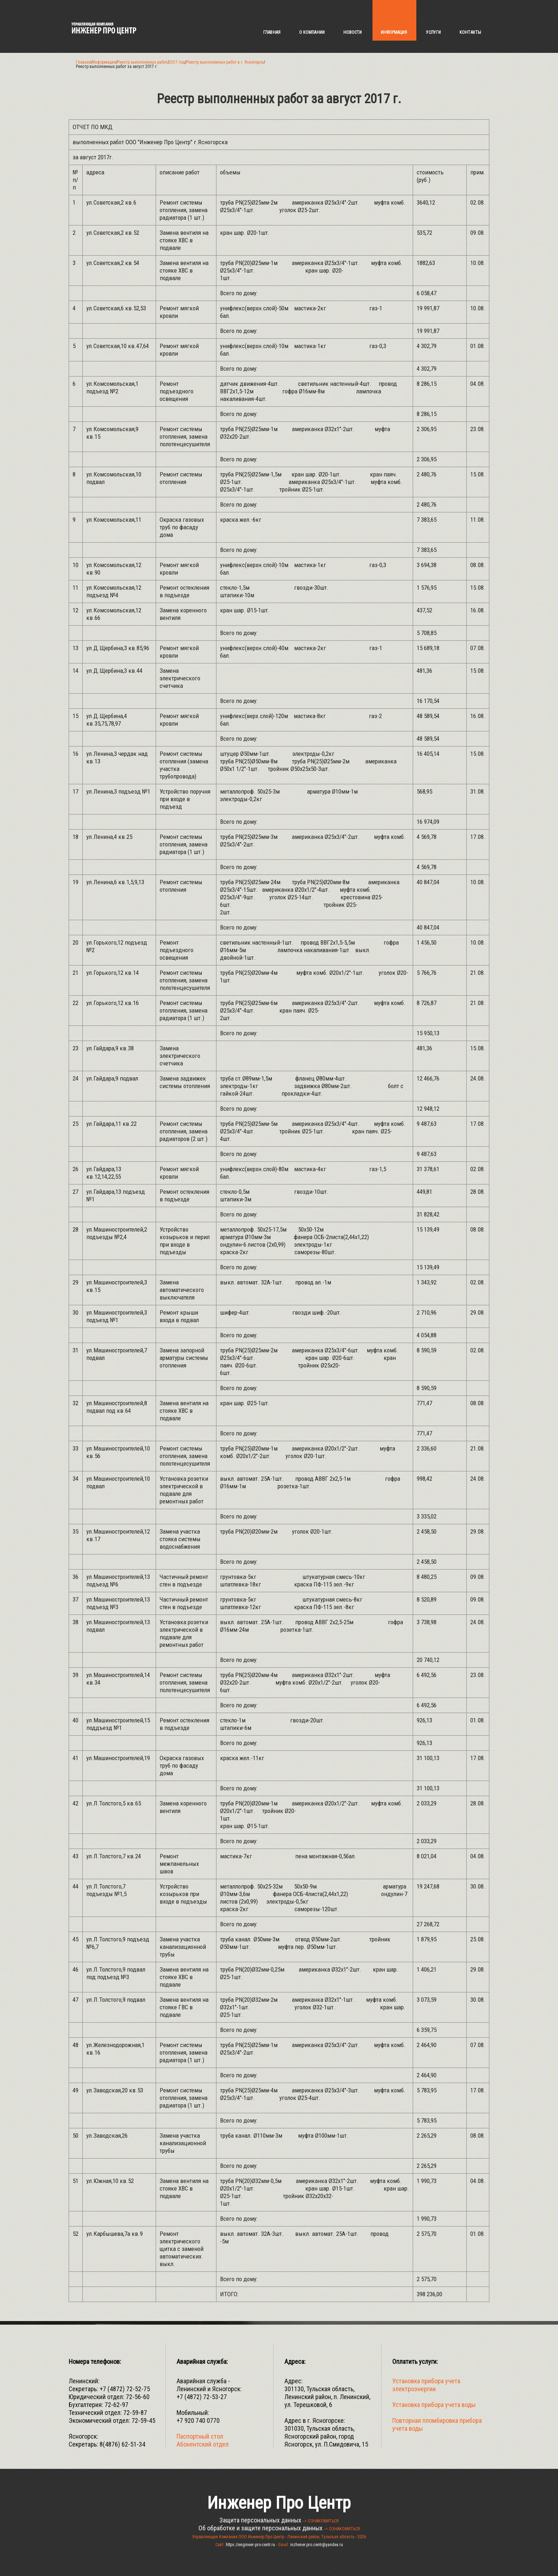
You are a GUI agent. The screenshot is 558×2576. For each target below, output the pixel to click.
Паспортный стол (200, 2436)
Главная (83, 62)
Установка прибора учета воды (434, 2404)
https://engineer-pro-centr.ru (250, 2544)
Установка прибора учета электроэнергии (426, 2385)
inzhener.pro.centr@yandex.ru (316, 2544)
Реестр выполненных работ (142, 62)
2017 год (177, 62)
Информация (104, 62)
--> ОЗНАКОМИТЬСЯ (320, 2521)
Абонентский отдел (203, 2444)
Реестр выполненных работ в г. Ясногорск (225, 62)
